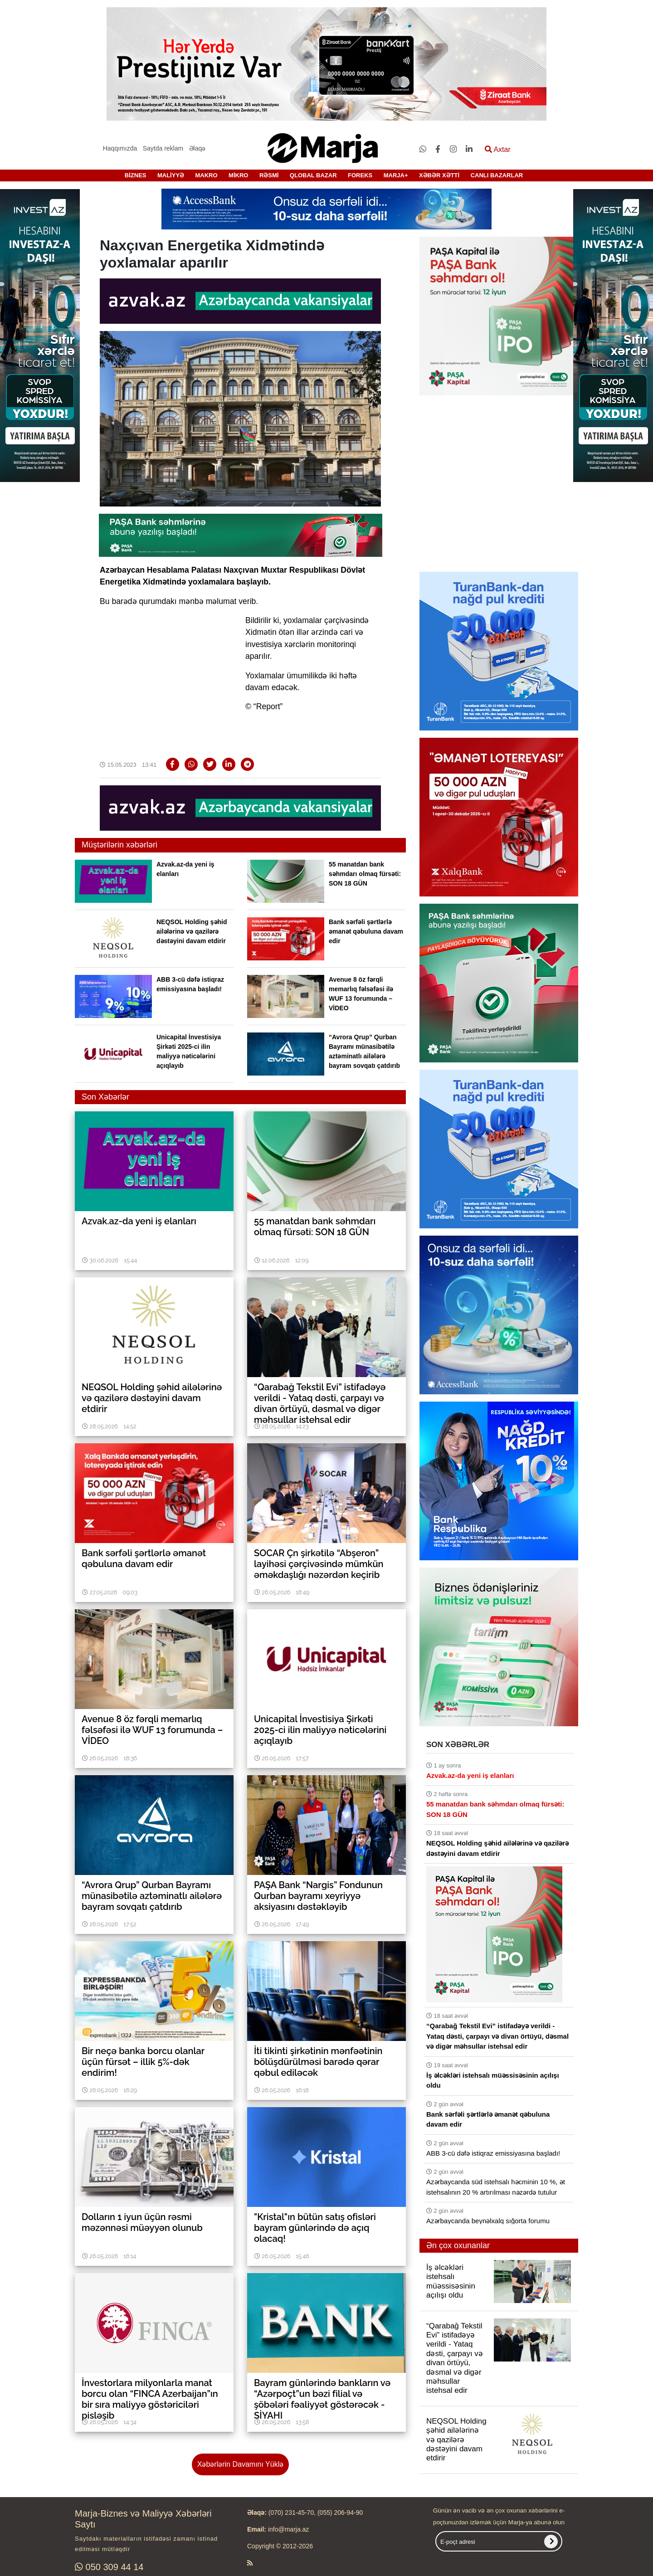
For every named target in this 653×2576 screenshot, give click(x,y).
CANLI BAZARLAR (497, 175)
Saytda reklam (163, 148)
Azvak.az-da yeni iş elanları (470, 1775)
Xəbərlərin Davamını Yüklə (240, 2464)
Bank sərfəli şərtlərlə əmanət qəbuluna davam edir (366, 931)
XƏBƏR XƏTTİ (439, 175)
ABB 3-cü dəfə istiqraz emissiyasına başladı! (493, 2153)
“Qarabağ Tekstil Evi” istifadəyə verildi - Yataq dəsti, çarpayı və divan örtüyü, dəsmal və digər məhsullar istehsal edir (497, 2036)
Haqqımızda (120, 148)
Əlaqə (197, 148)
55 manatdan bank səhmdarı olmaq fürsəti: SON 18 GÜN (365, 874)
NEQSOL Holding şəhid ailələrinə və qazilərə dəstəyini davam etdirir (191, 931)
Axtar (498, 149)
